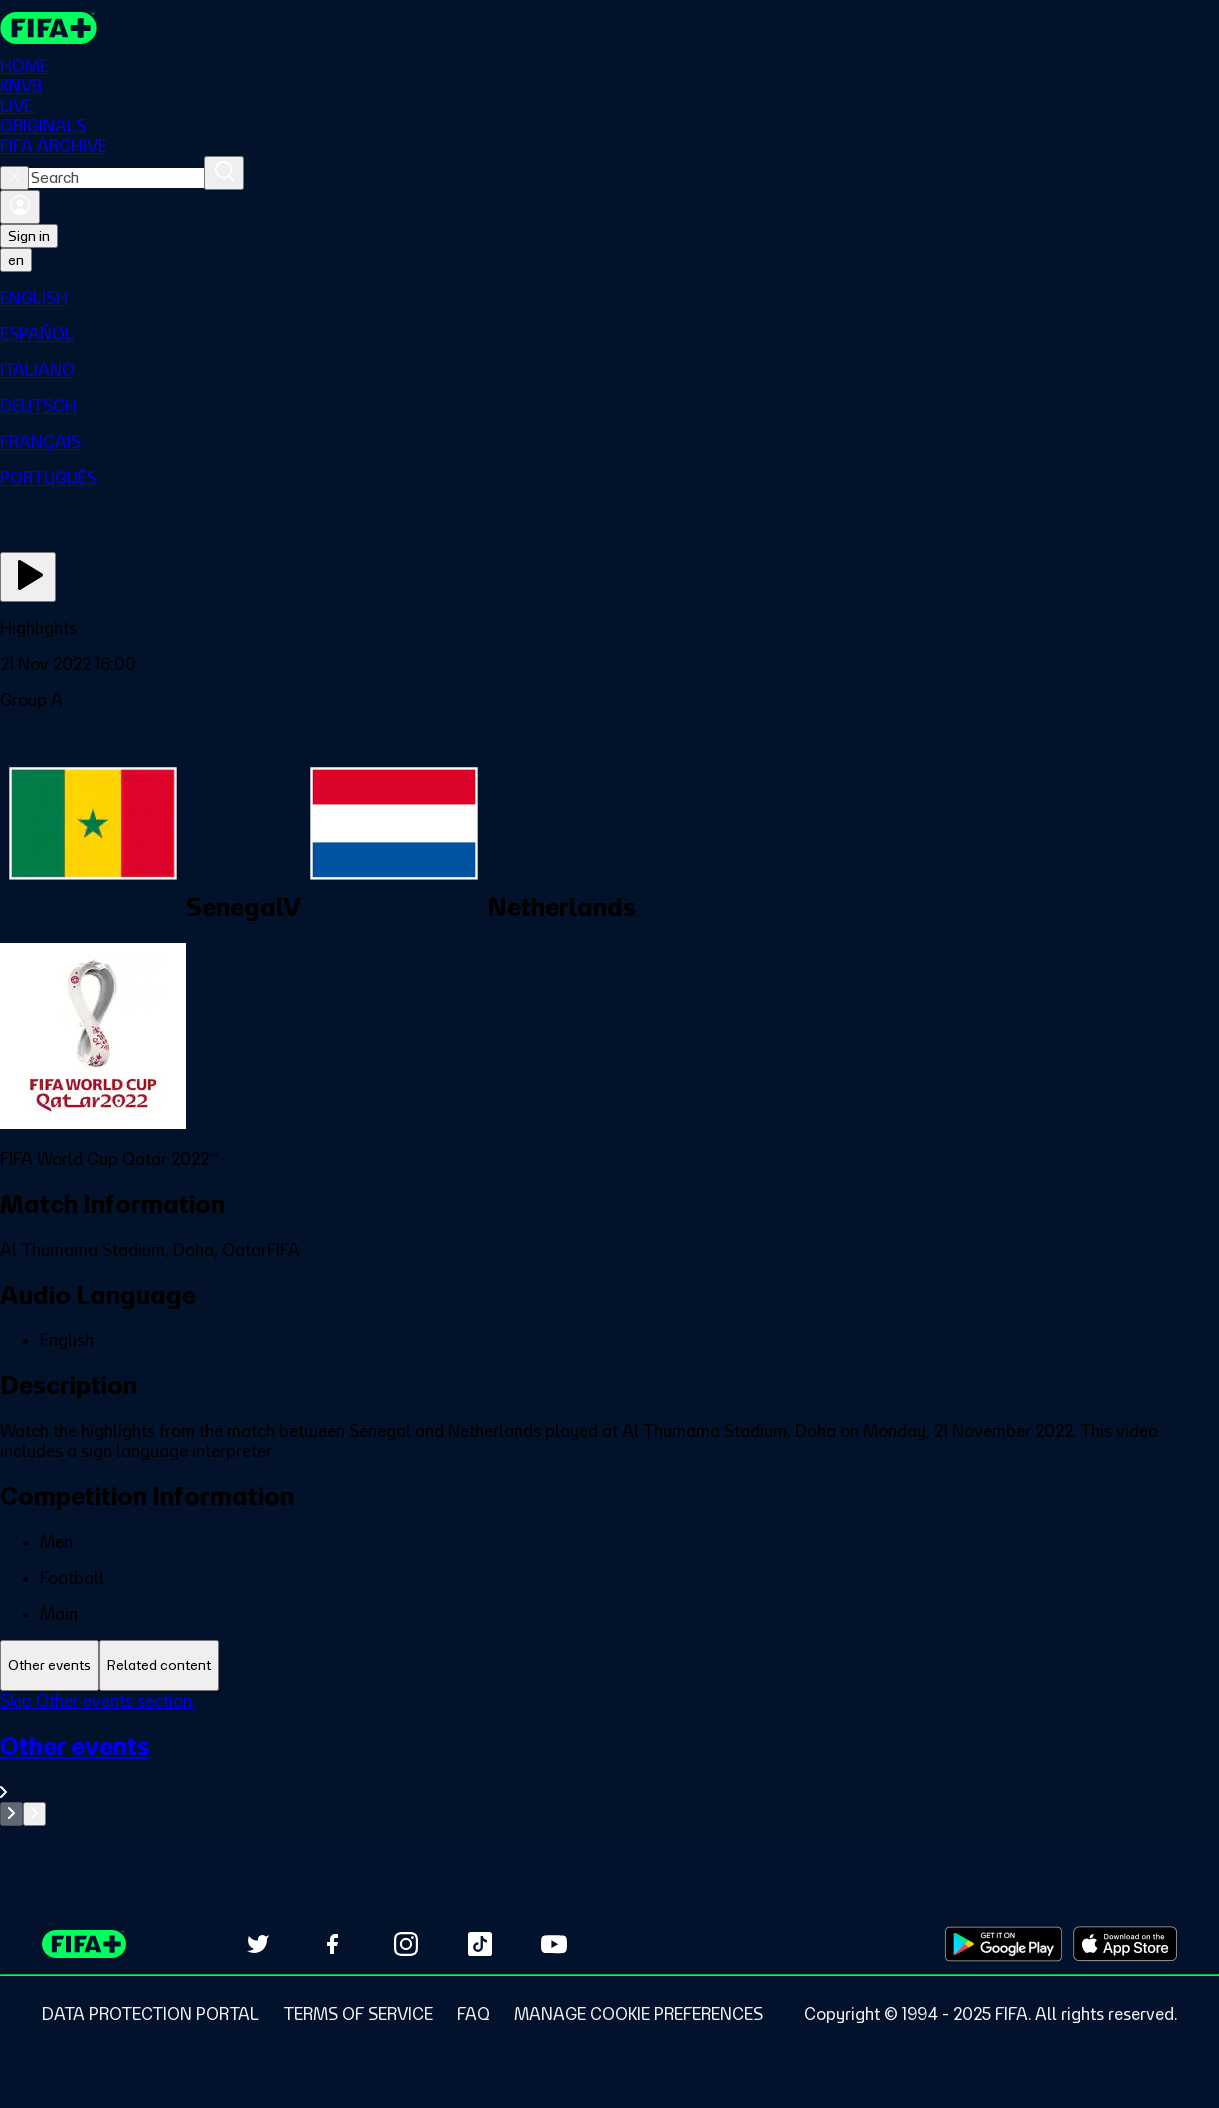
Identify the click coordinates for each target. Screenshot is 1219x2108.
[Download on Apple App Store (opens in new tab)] (1125, 1944)
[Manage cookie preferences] (638, 2014)
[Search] (224, 173)
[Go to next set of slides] (34, 1814)
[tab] (49, 1665)
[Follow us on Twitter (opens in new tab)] (258, 1944)
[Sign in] (20, 207)
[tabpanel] (609, 1758)
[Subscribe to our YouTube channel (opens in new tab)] (554, 1944)
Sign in (29, 236)
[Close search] (14, 178)
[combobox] (116, 178)
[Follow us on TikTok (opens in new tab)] (480, 1944)
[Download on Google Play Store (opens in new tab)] (1003, 1944)
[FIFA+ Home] (48, 28)
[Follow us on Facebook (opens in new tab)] (332, 1944)
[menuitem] (609, 298)
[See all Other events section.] (609, 1766)
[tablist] (609, 1665)
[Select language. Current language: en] (16, 260)
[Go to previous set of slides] (11, 1814)
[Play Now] (28, 577)
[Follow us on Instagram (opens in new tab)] (406, 1944)
